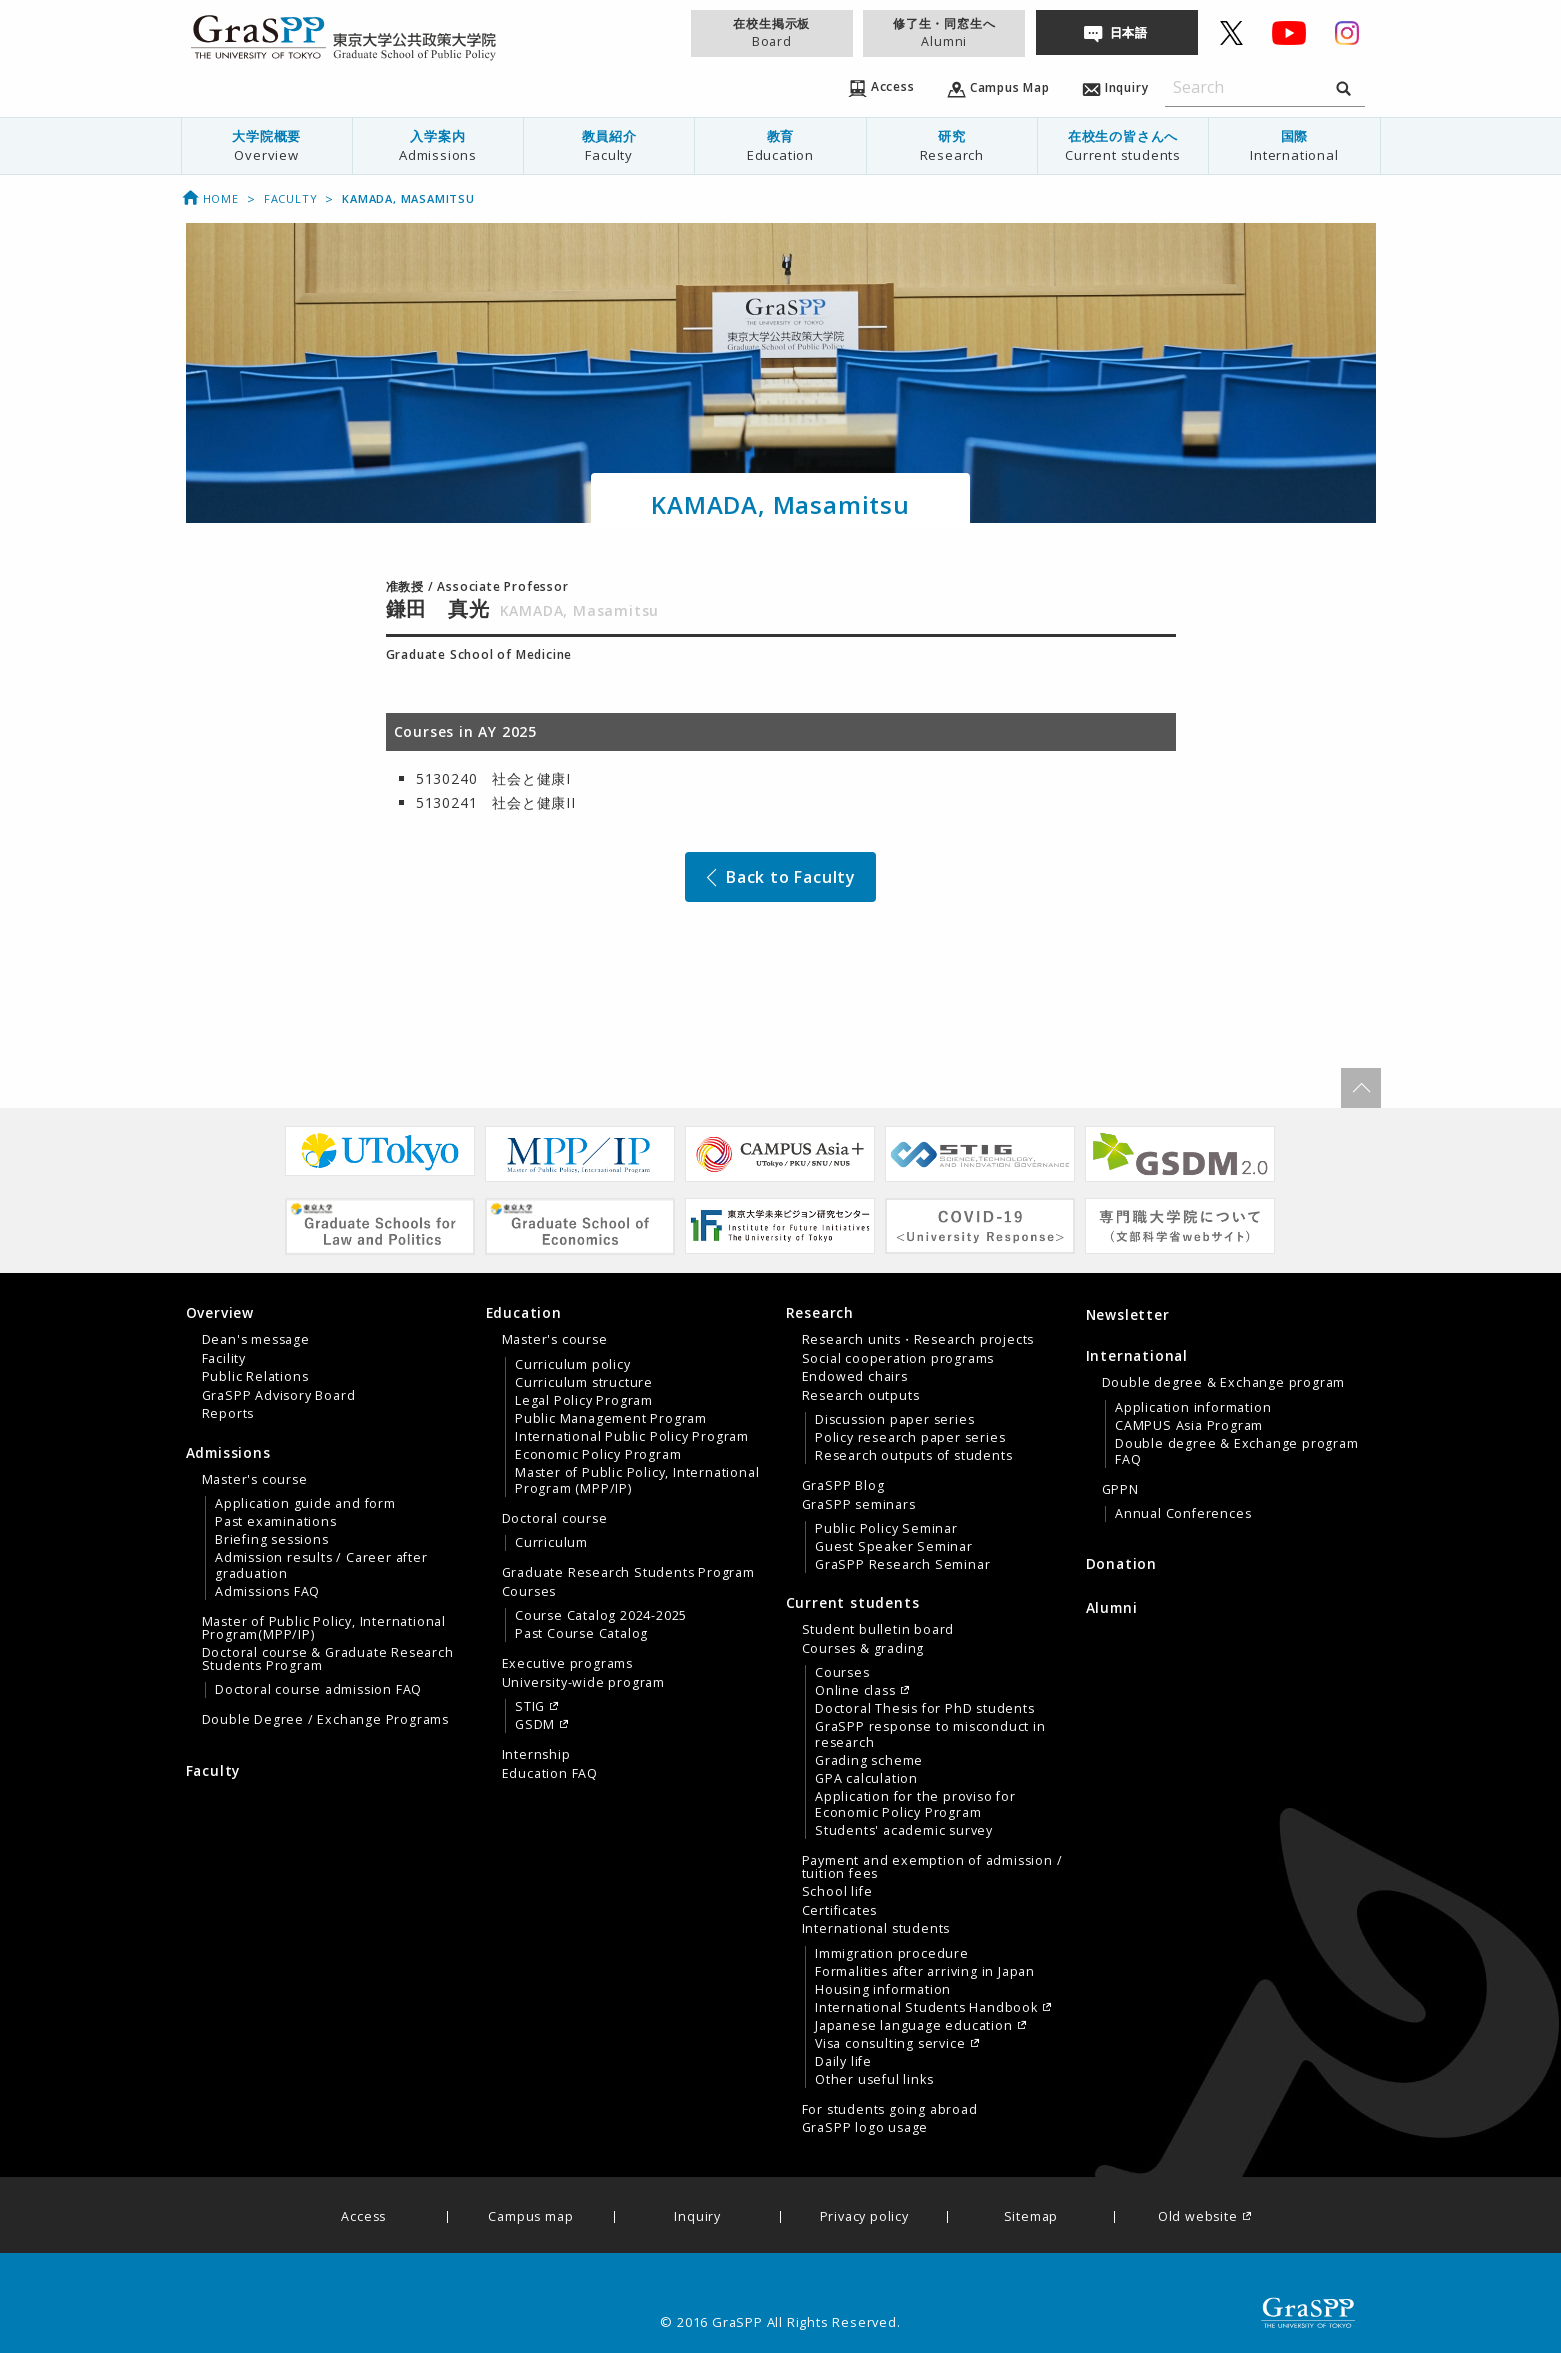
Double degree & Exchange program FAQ (1237, 1452)
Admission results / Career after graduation (321, 1566)
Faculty (291, 198)
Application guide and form (305, 1504)
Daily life (843, 2062)
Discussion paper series (894, 1420)
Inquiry (697, 2217)
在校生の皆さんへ (1123, 145)
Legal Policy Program (584, 1401)
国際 (1294, 145)
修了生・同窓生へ (944, 32)
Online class (855, 1691)
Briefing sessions (272, 1540)
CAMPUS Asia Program (1189, 1426)
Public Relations (255, 1377)
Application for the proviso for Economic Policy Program (915, 1805)
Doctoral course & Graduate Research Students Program (328, 1659)
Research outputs (861, 1396)
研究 (952, 145)
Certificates (840, 1911)
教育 (780, 145)
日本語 (1129, 32)
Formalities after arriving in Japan (925, 1972)
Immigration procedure (892, 1954)
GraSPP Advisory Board (279, 1396)
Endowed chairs (855, 1377)
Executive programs (567, 1664)
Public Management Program (611, 1419)
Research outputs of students (913, 1456)
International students (876, 1929)
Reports (228, 1414)
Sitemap (1031, 2217)
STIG (530, 1707)
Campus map (530, 2217)
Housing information (883, 1990)
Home (210, 198)
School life (837, 1892)
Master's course (255, 1480)
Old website (1198, 2217)
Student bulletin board (878, 1630)
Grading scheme (869, 1761)
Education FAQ (550, 1774)
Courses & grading (863, 1649)
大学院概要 (267, 145)
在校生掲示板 (772, 32)
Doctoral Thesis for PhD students (925, 1709)
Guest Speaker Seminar (894, 1547)
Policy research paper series (910, 1438)
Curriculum (551, 1543)
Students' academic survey (904, 1831)
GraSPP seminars (859, 1505)
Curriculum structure (584, 1383)
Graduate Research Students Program (628, 1573)
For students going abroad (890, 2110)
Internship (536, 1755)
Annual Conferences (1183, 1514)
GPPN (1120, 1490)
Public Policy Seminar (886, 1529)
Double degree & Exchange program (1224, 1383)
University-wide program (583, 1683)
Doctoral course (555, 1519)
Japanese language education (914, 2026)
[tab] (331, 1363)
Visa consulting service (890, 2044)
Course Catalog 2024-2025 (601, 1616)
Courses (529, 1592)
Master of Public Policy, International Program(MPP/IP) (324, 1628)
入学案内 (438, 145)
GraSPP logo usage (865, 2128)
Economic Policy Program (598, 1455)
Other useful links (874, 2080)
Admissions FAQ (267, 1592)
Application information (1193, 1408)
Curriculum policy (573, 1365)
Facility (224, 1359)
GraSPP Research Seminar (902, 1565)
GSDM (535, 1725)
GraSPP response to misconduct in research (930, 1735)
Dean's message (256, 1340)
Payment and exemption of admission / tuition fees (932, 1867)
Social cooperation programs (898, 1359)
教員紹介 (609, 145)
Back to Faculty (779, 877)
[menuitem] (266, 146)
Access (363, 2217)
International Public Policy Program (632, 1437)
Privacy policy (864, 2217)
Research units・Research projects (918, 1340)
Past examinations (276, 1522)
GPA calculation (866, 1779)
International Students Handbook (926, 2008)
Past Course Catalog (581, 1634)
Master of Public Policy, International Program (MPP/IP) (637, 1481)
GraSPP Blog (843, 1486)
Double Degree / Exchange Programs (325, 1720)
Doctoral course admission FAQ (318, 1690)
